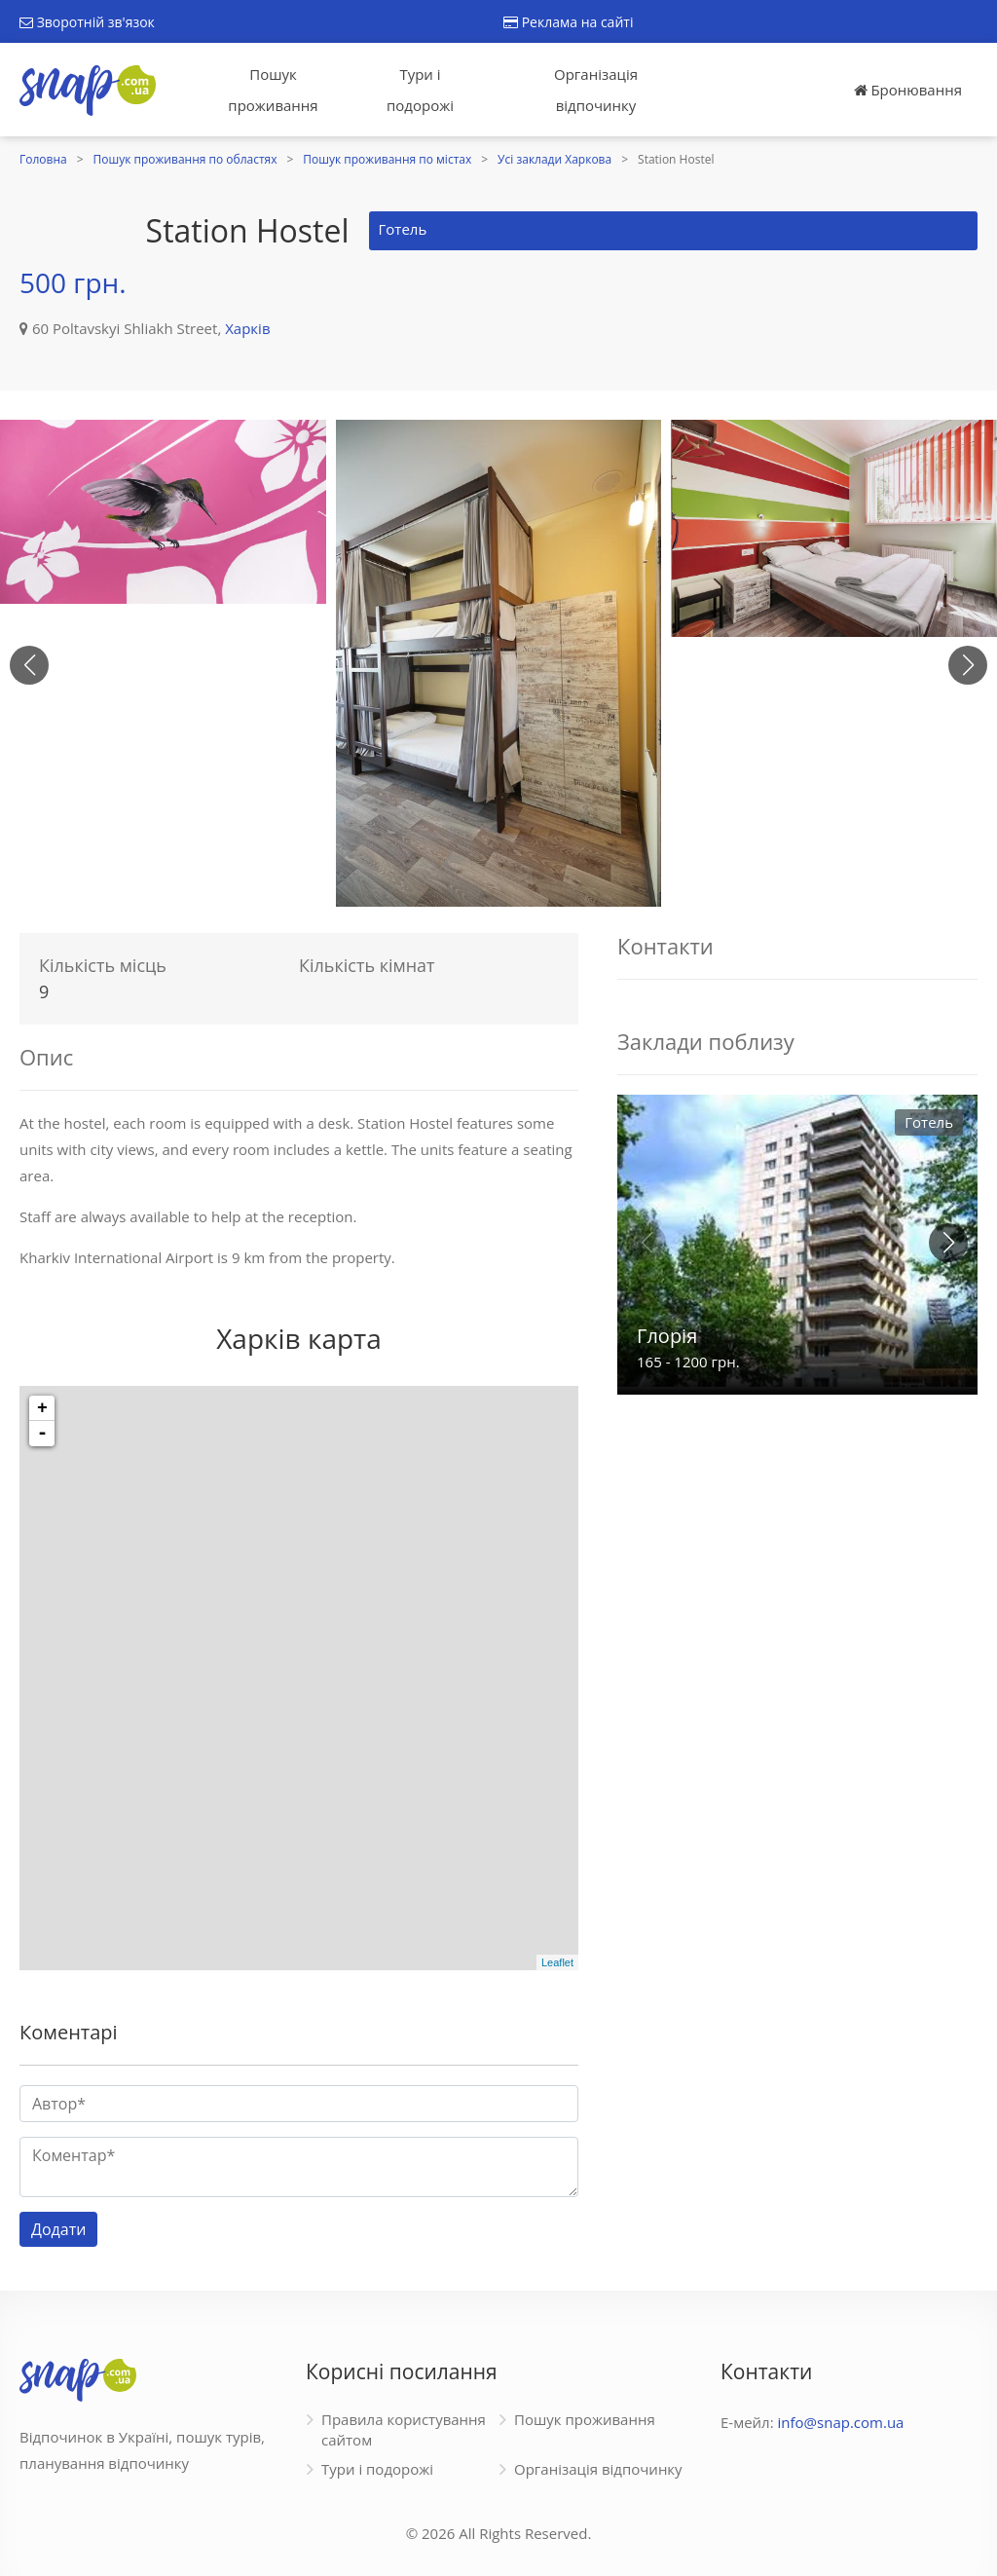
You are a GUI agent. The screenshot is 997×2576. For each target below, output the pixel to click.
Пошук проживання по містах (387, 159)
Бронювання (908, 89)
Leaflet (557, 1962)
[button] (967, 665)
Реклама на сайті (568, 22)
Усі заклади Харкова (554, 159)
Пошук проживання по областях (185, 159)
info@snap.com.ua (841, 2422)
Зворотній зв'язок (87, 22)
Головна (43, 159)
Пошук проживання (272, 89)
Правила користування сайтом (403, 2429)
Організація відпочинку (596, 89)
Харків (247, 328)
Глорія (667, 1336)
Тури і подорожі (420, 89)
